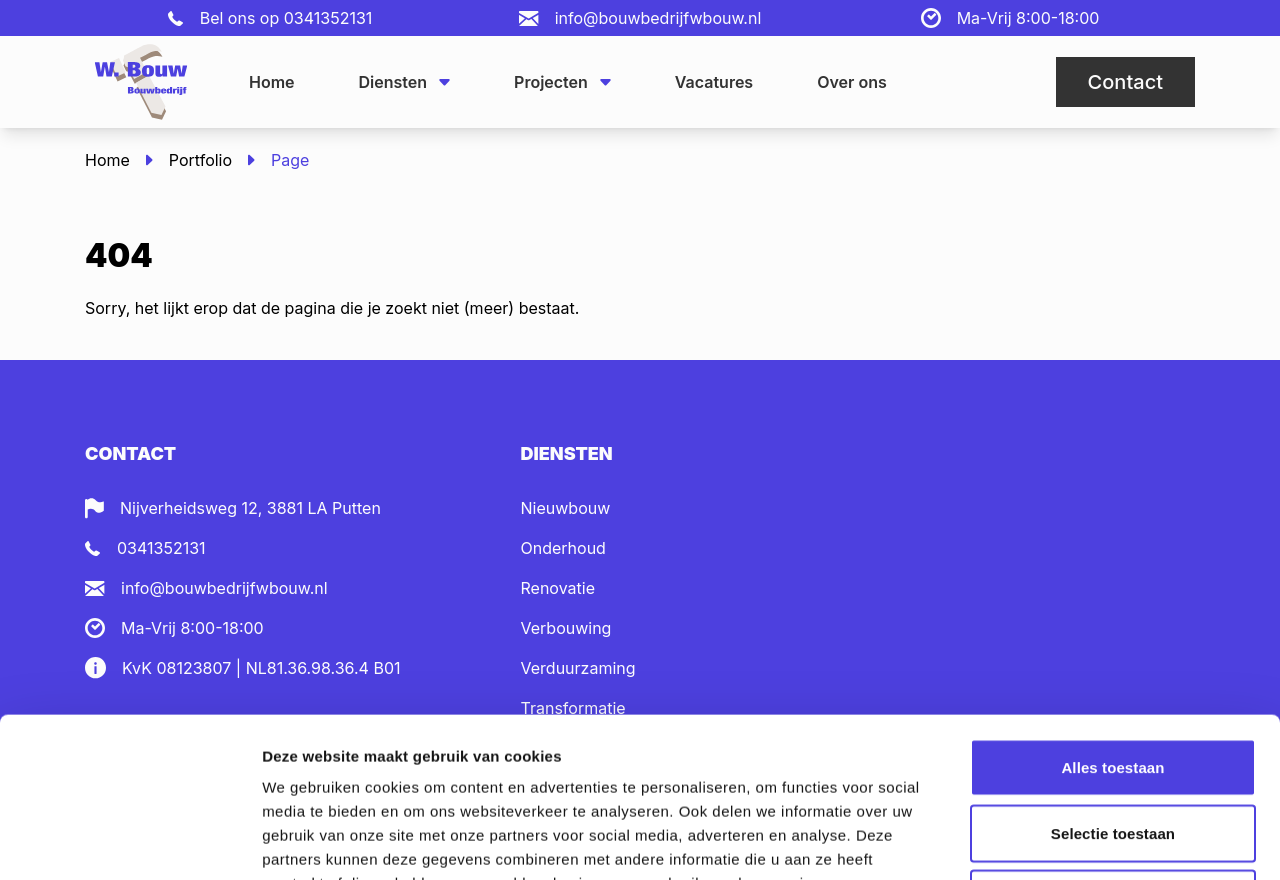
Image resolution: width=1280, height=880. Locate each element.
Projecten (562, 82)
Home (272, 82)
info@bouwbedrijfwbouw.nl (658, 18)
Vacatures (714, 82)
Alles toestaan (1112, 617)
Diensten (405, 82)
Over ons (852, 82)
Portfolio (200, 160)
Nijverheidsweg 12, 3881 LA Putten (250, 508)
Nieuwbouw (566, 508)
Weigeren (1113, 748)
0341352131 (328, 18)
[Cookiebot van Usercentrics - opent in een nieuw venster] (129, 841)
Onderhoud (563, 548)
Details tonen (1080, 840)
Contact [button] (1125, 82)
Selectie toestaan (1113, 683)
